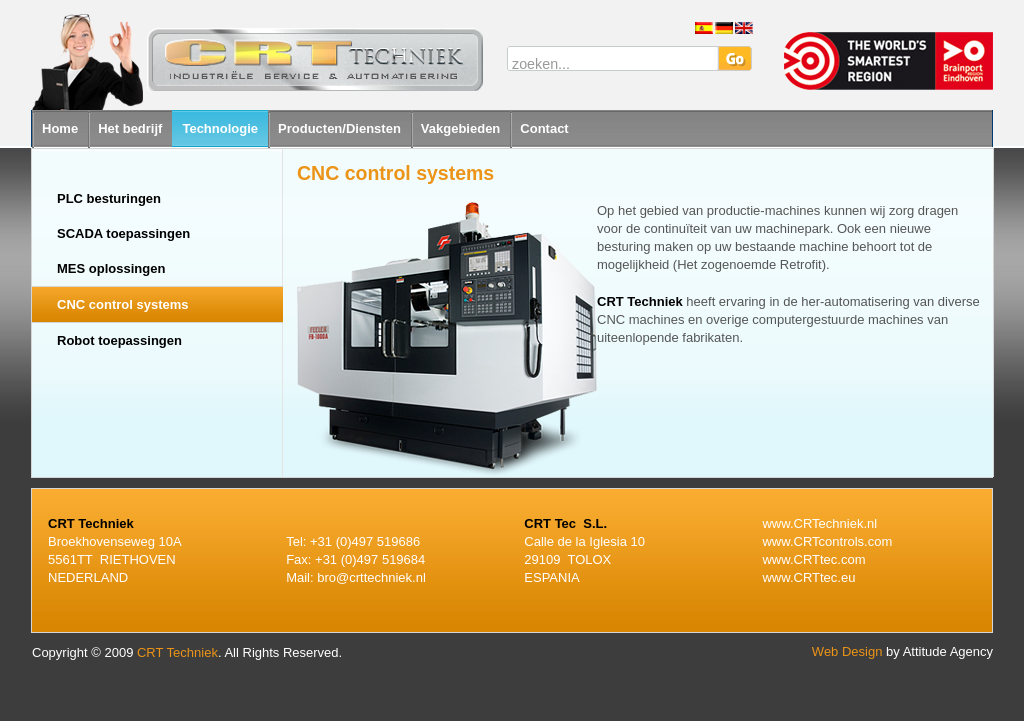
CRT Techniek (177, 652)
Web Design (847, 651)
